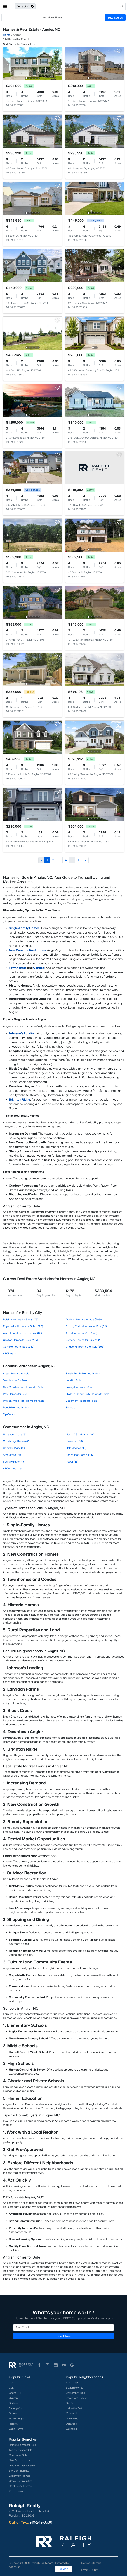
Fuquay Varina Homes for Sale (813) (87, 1326)
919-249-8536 (40, 2522)
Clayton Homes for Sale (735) (20, 1339)
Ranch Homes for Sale (16, 1407)
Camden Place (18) (14, 1448)
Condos (38, 968)
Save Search (115, 17)
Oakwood (71, 2423)
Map (63, 2568)
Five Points (72, 2403)
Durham (13, 2403)
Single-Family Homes (24, 928)
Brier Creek (72, 2382)
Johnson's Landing (22, 1033)
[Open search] (80, 6)
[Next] (86, 860)
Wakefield (71, 2428)
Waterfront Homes (19, 2475)
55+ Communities (19, 2470)
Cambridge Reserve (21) (17, 1441)
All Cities (9, 1353)
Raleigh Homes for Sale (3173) (20, 1319)
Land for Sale (73, 1380)
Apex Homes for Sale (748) (81, 1333)
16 (79, 860)
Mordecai (71, 2413)
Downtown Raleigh (76, 2397)
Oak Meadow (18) (76, 1448)
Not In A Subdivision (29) (80, 1434)
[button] (4, 6)
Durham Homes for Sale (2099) (84, 1319)
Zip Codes (9, 1414)
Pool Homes (16, 2491)
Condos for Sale (18, 2455)
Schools (70, 1407)
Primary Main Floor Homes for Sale (23, 1400)
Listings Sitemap (91, 2562)
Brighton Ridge (19, 1099)
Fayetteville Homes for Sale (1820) (23, 1326)
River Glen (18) (74, 1441)
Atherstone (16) (12, 1454)
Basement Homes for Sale (81, 1400)
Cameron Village (75, 2392)
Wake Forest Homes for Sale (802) (23, 1333)
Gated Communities (20, 2480)
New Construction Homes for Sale (23, 1387)
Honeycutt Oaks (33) (15, 1434)
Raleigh (13, 2423)
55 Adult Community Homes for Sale (87, 1393)
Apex (12, 2382)
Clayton (13, 2397)
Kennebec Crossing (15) (80, 1454)
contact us (97, 1223)
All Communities (14, 1468)
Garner (13, 2413)
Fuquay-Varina (17, 2408)
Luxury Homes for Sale (79, 1387)
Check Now (64, 2336)
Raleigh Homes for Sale (22, 2444)
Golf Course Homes (20, 2486)
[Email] (63, 2327)
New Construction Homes (27, 950)
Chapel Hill (15, 2392)
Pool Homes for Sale (15, 1393)
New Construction (19, 2460)
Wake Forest (16, 2428)
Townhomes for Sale (15, 1380)
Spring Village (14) (13, 1461)
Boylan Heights (74, 2387)
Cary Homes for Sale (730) (18, 1346)
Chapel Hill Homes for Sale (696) (85, 1346)
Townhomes (18, 968)
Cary (11, 2387)
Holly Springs (16, 2418)
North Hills (72, 2418)
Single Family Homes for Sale (83, 1373)
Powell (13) (72, 1461)
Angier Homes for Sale (16, 1373)
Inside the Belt (74, 2408)
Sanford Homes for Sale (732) (83, 1339)
